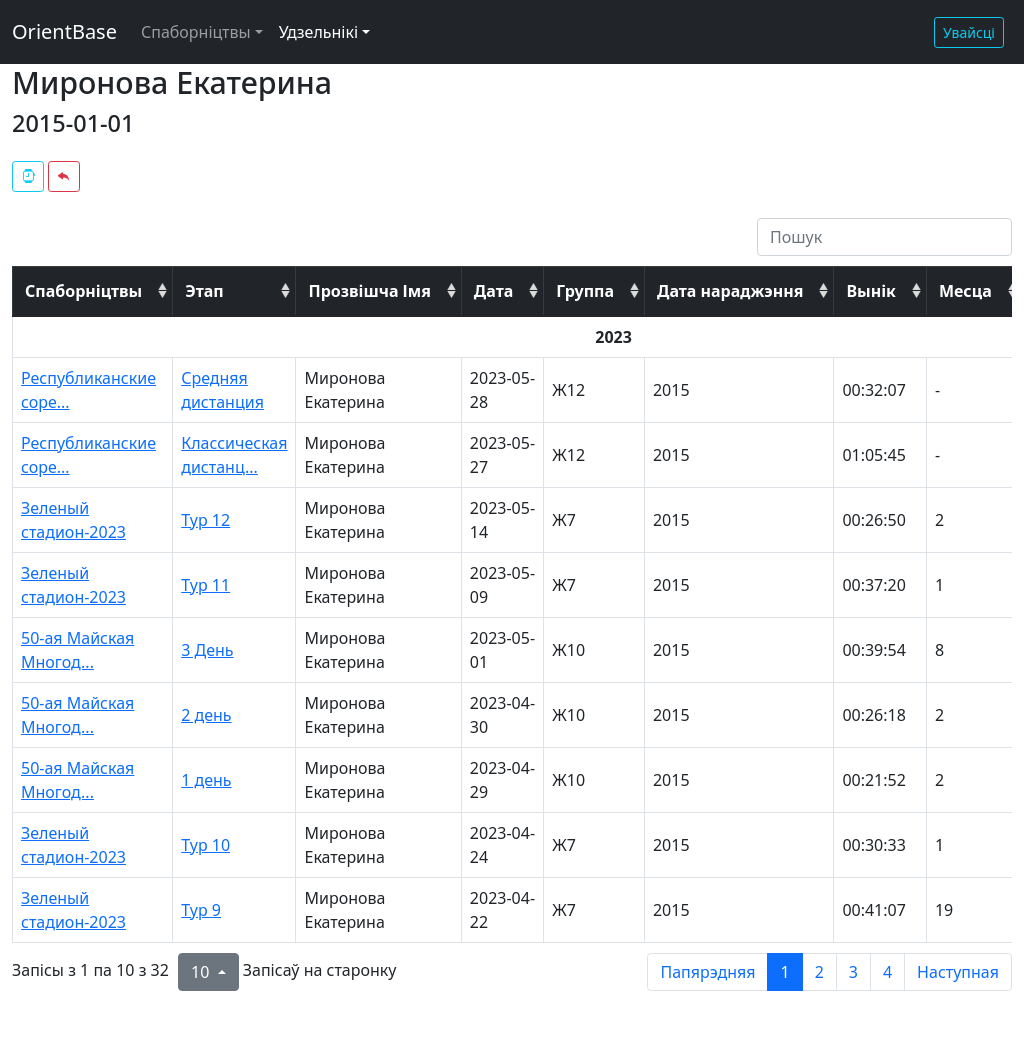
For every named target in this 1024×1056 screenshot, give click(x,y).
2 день (206, 715)
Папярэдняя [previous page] (707, 972)
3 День (207, 650)
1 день (206, 780)
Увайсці (969, 32)
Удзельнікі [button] (318, 32)
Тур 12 (205, 520)
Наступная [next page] (958, 972)
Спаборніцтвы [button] (196, 32)
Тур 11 (205, 585)
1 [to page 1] (784, 972)
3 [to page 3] (853, 972)
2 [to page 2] (819, 972)
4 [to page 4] (887, 972)
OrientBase (64, 31)
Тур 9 (201, 910)
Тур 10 (205, 845)
